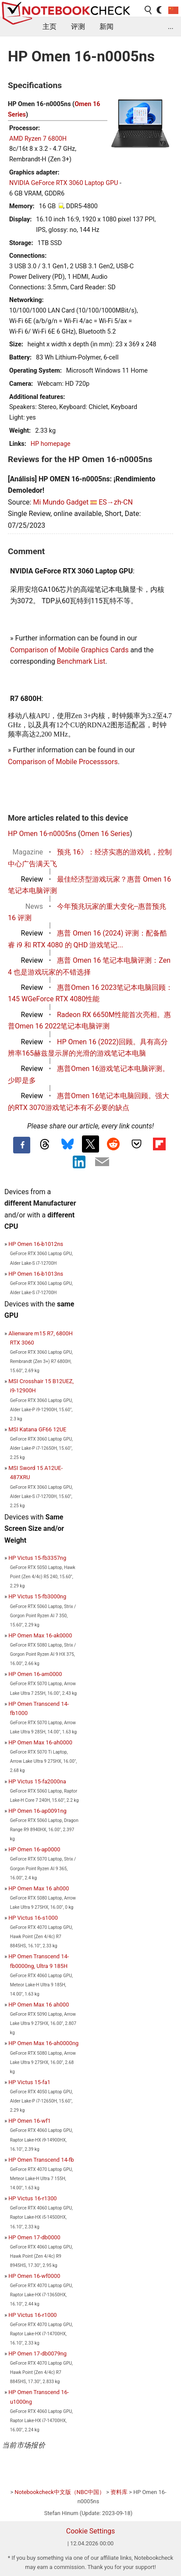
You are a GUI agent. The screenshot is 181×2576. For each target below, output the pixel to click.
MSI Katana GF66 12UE (37, 1429)
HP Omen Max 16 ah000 (38, 1888)
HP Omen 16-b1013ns (35, 1273)
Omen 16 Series (105, 833)
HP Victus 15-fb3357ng (37, 1558)
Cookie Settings (90, 2531)
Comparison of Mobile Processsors (63, 762)
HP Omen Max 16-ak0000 (40, 1635)
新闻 (106, 26)
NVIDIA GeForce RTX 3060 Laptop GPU (63, 183)
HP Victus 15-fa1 (29, 2082)
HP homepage (51, 444)
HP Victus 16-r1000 (32, 2315)
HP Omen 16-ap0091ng (37, 1810)
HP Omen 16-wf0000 (34, 2276)
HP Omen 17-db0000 (34, 2237)
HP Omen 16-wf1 (29, 2120)
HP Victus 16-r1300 (32, 2198)
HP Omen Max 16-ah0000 (40, 1742)
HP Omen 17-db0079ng (37, 2353)
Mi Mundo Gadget (61, 502)
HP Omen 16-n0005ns (42, 833)
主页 (50, 26)
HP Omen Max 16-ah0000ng (43, 2043)
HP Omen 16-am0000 (35, 1674)
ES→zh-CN (116, 502)
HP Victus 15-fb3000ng (37, 1596)
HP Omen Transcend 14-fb (41, 2159)
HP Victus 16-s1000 (33, 1917)
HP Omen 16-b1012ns (35, 1244)
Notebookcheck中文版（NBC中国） (59, 2492)
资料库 (119, 2492)
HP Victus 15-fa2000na (37, 1781)
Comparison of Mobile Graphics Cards (69, 650)
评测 (78, 26)
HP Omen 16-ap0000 (34, 1849)
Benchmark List (81, 661)
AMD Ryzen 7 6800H (38, 138)
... (171, 26)
